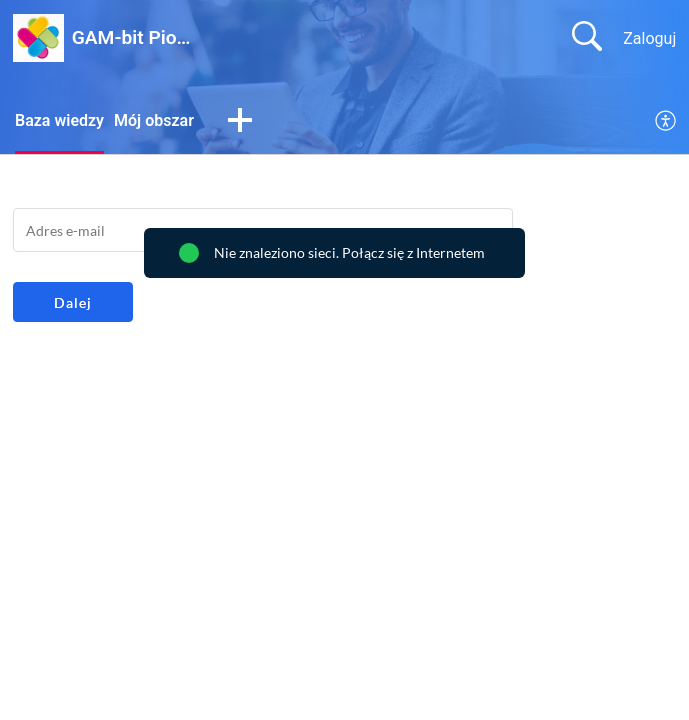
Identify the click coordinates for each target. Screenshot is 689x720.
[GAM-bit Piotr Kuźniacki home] (38, 38)
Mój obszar (154, 120)
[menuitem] (666, 122)
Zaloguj (649, 38)
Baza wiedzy (59, 120)
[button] (240, 122)
